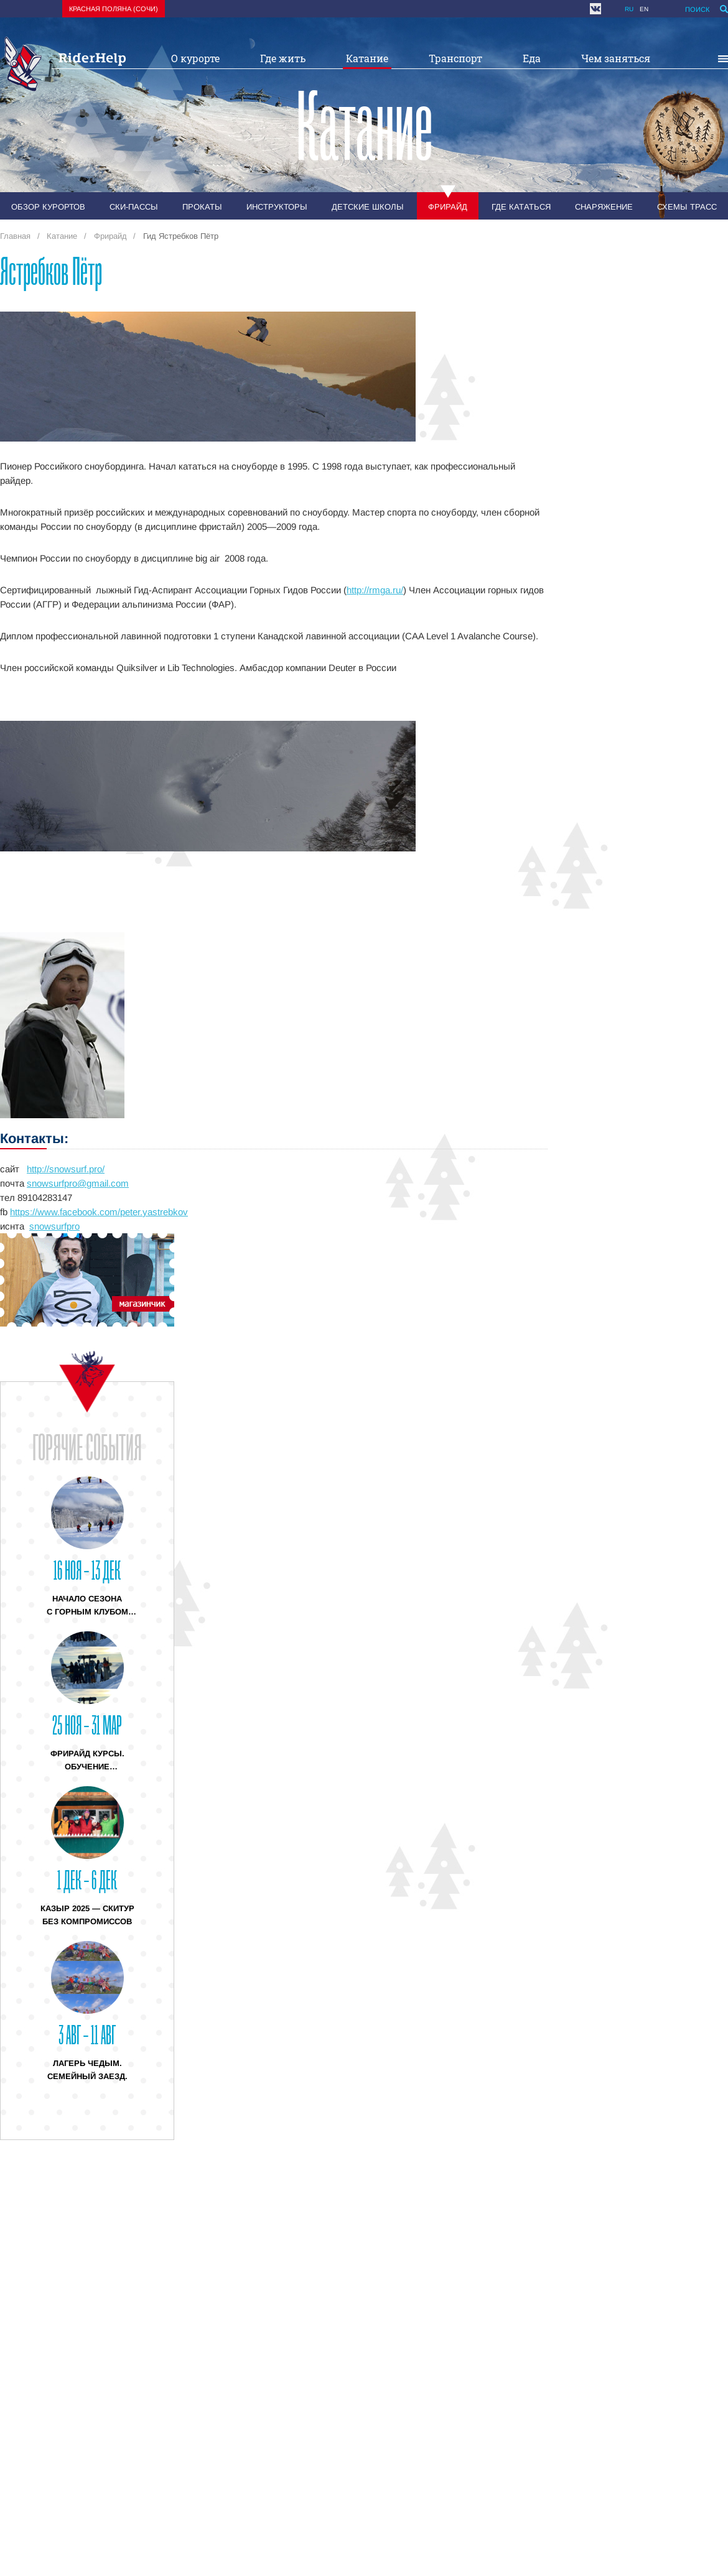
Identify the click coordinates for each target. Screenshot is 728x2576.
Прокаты (202, 206)
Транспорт (455, 58)
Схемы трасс (687, 206)
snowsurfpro (54, 1226)
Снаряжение (604, 206)
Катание (367, 58)
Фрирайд (447, 206)
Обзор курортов (48, 206)
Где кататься (521, 206)
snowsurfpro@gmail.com (78, 1183)
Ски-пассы (134, 206)
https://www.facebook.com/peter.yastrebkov (99, 1212)
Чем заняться (615, 58)
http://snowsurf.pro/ (66, 1169)
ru (629, 9)
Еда (532, 58)
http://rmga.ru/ (375, 590)
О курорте (195, 58)
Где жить (283, 58)
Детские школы (368, 206)
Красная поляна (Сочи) (113, 8)
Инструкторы (276, 206)
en (644, 9)
